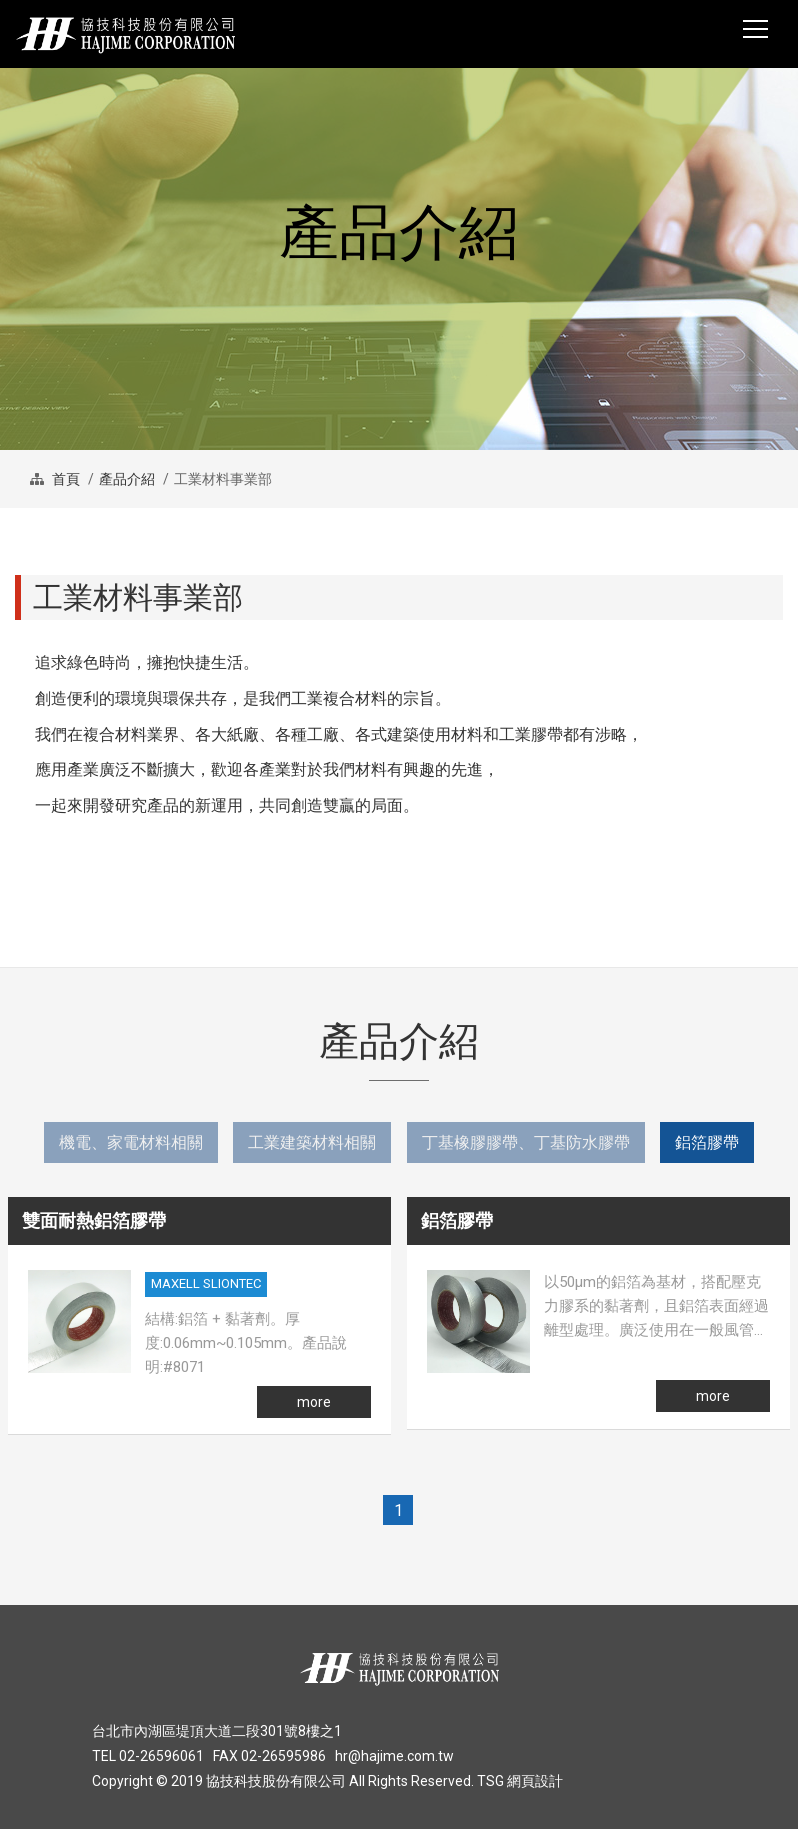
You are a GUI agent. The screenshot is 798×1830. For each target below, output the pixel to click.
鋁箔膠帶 (708, 1142)
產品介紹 (127, 479)
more (314, 1403)
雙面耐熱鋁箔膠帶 (94, 1221)
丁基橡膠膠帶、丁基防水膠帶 (526, 1142)
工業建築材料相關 (312, 1142)
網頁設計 (535, 1782)
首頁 (64, 479)
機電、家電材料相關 (130, 1142)
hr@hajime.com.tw (394, 1757)
